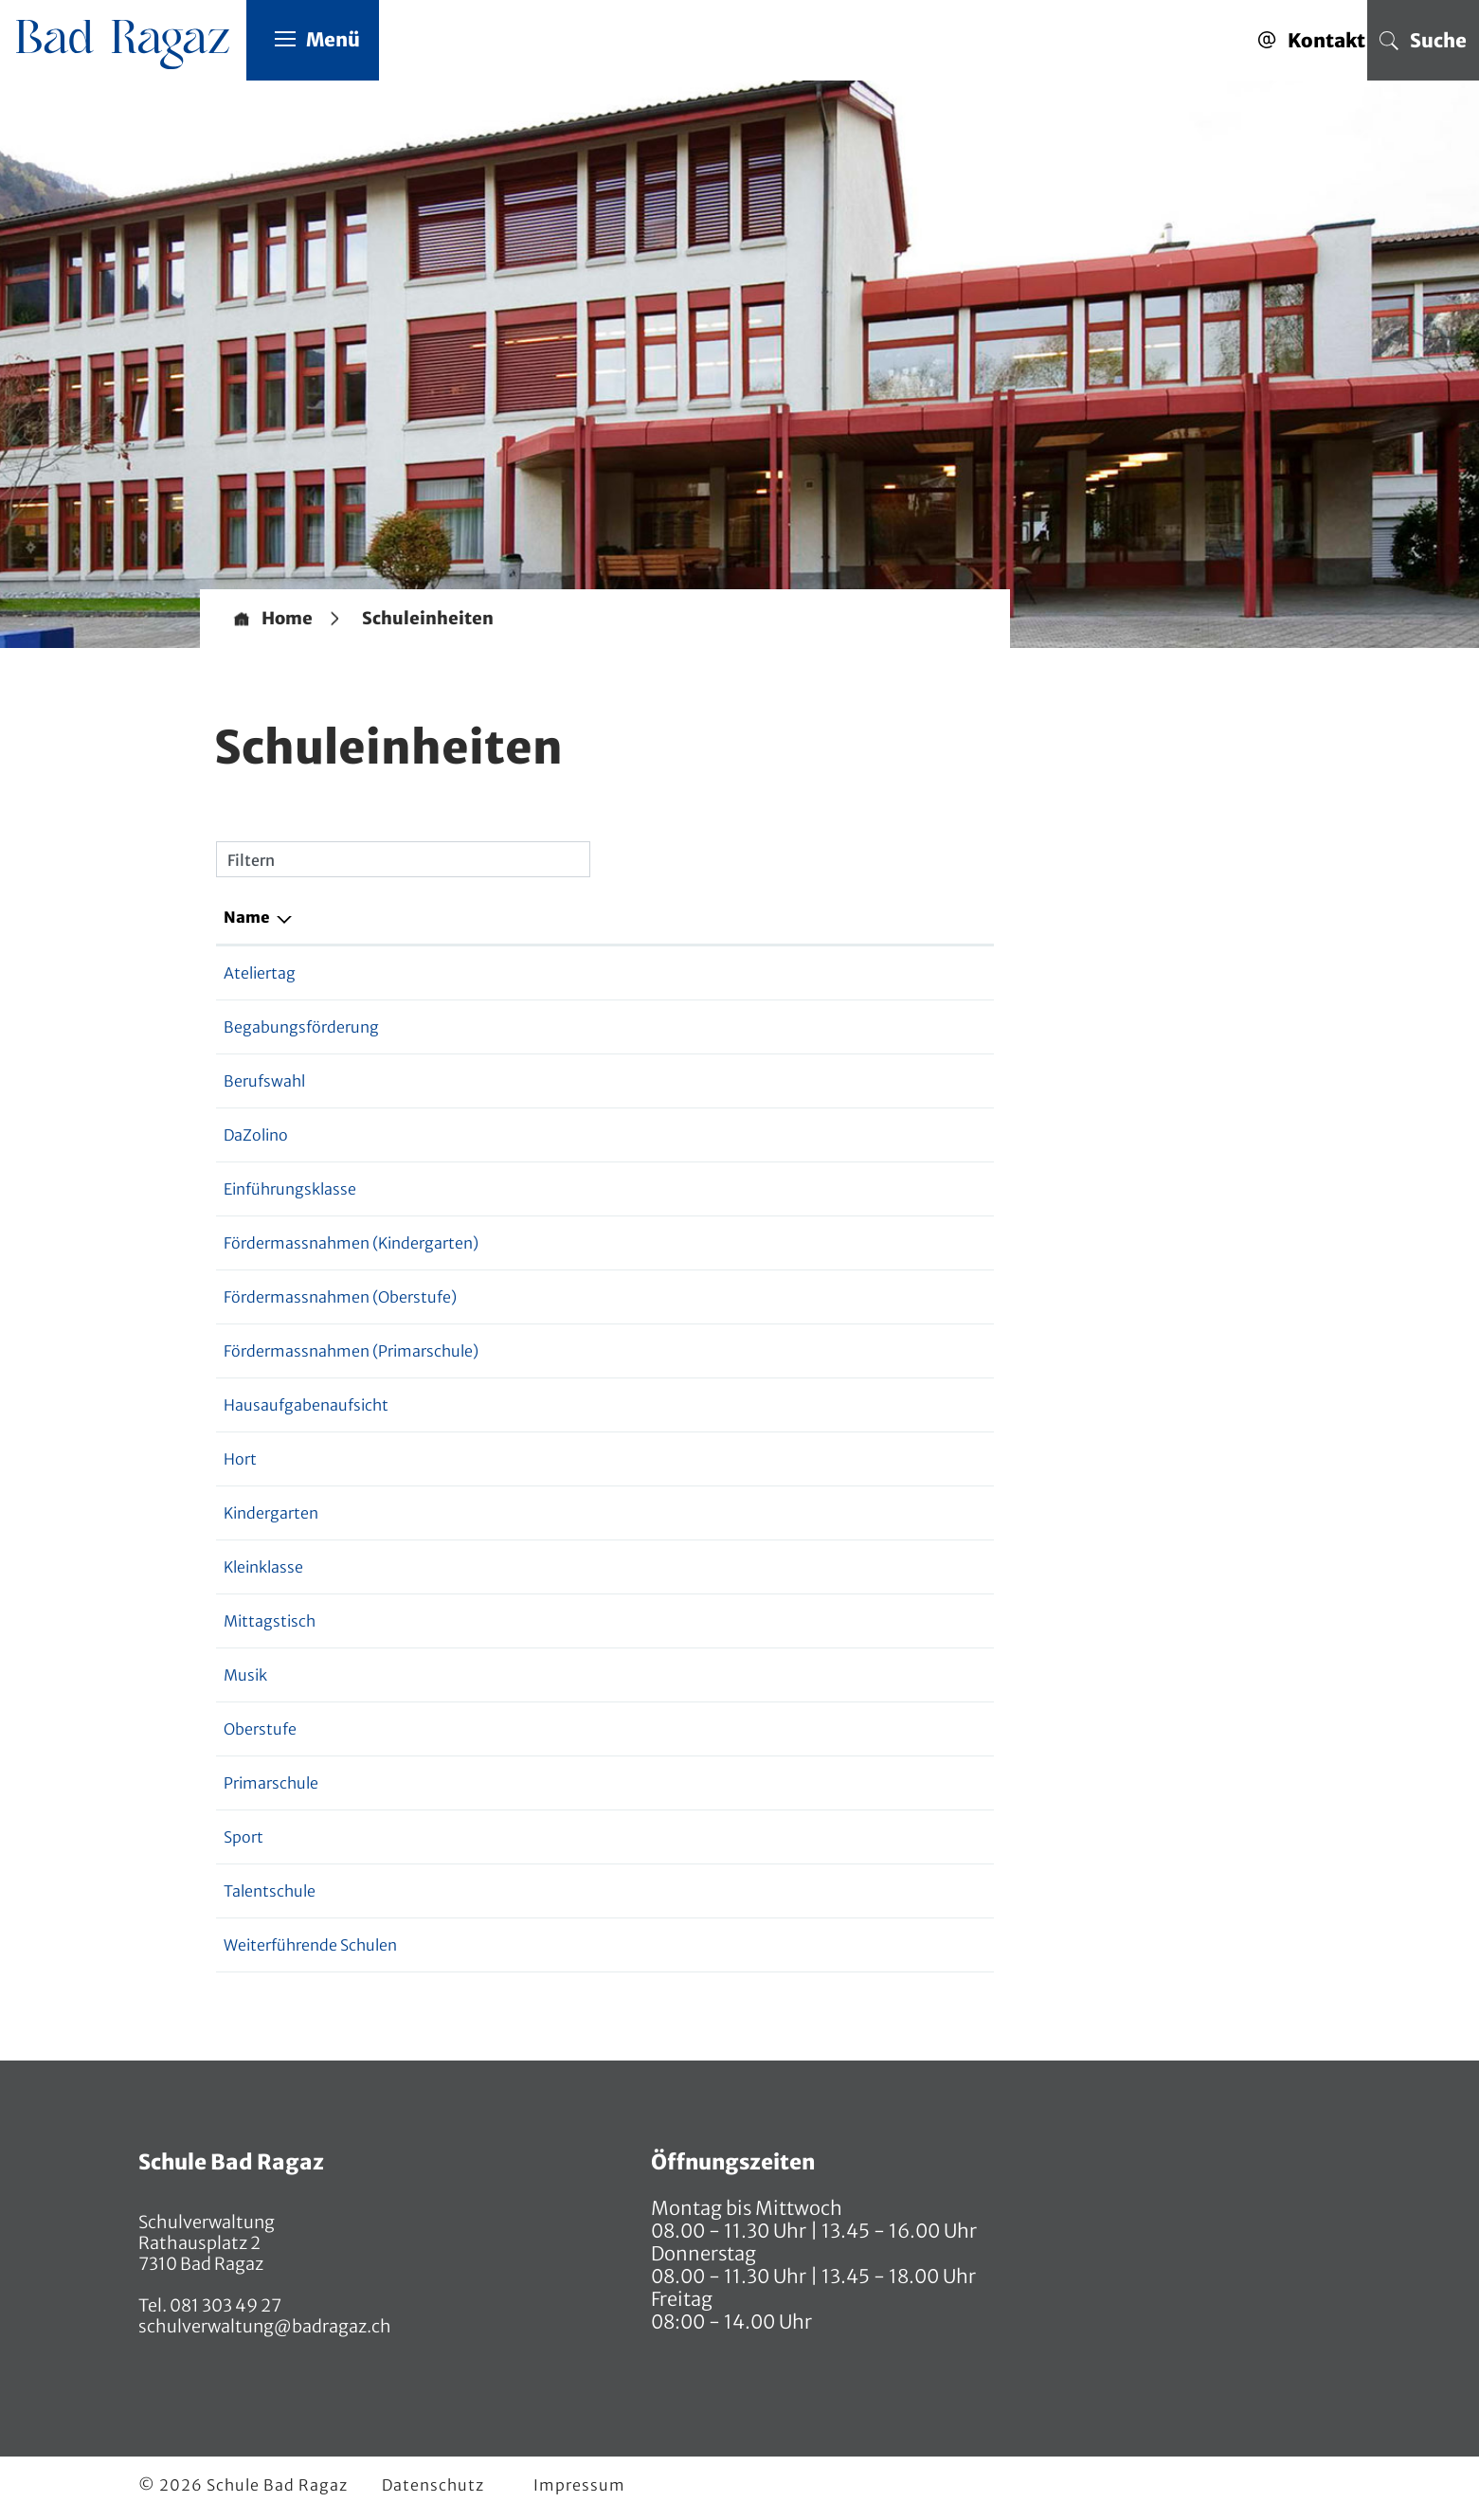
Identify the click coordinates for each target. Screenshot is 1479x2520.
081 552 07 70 (624, 1513)
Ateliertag (260, 973)
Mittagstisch (270, 1621)
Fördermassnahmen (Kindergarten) (351, 1243)
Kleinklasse (263, 1567)
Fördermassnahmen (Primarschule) (351, 1351)
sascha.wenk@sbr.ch (802, 1675)
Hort (240, 1459)
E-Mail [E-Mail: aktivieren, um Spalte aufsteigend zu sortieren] (752, 918)
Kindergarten (271, 1513)
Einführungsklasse (290, 1189)
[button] (428, 619)
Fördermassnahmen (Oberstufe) (340, 1297)
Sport (243, 1837)
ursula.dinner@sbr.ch (803, 1513)
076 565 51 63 (623, 1729)
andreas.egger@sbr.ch (808, 1729)
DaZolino (256, 1135)
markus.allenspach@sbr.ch (824, 1837)
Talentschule (270, 1891)
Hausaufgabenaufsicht (306, 1405)
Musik (245, 1675)
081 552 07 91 (622, 1675)
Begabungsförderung (301, 1027)
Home (287, 619)
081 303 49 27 (224, 2306)
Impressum (579, 2485)
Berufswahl (264, 1081)
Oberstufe (260, 1729)
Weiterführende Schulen (310, 1945)
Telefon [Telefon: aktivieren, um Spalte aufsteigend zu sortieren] (602, 918)
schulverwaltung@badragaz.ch (264, 2327)
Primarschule (271, 1783)
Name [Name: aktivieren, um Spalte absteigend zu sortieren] (247, 918)
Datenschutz (433, 2485)
